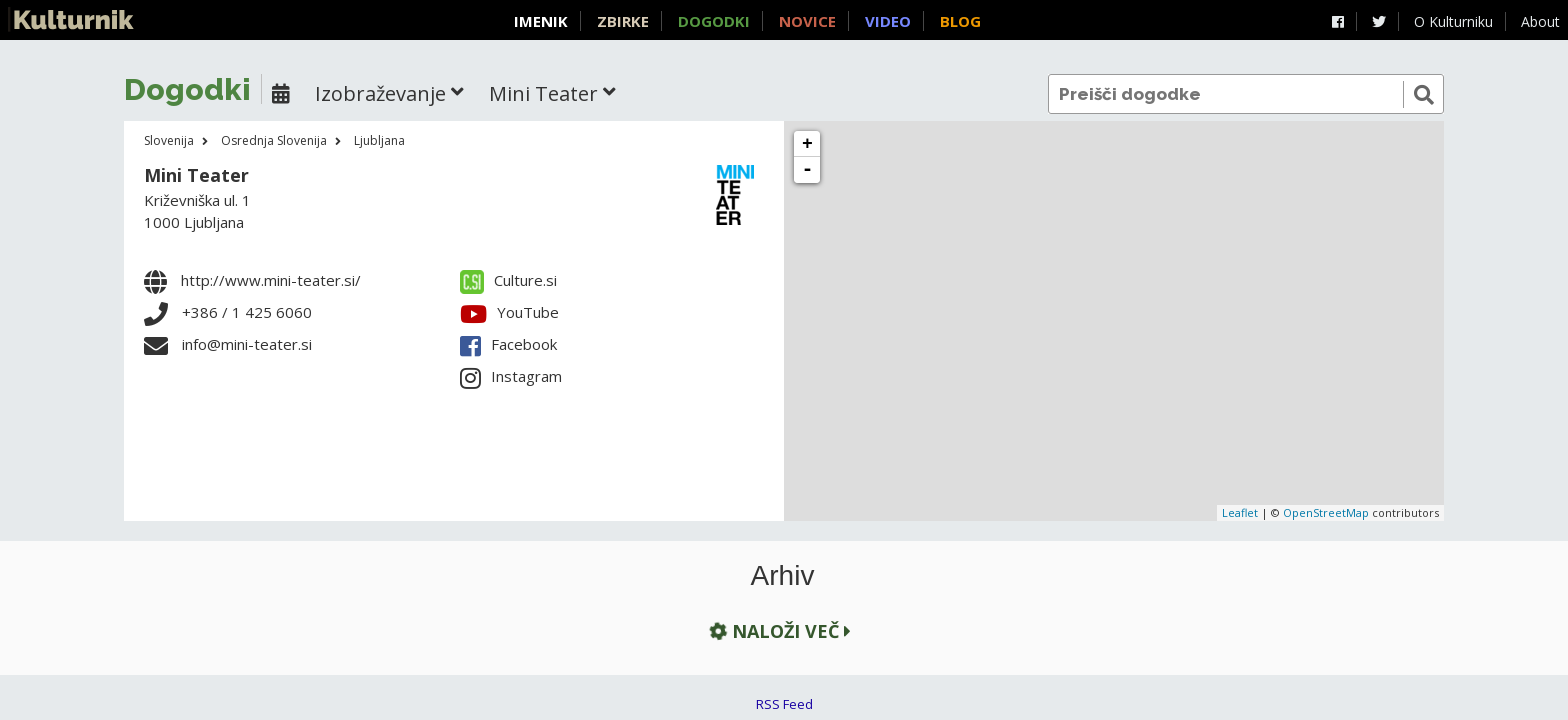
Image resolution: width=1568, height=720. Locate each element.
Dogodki (714, 21)
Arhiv (783, 576)
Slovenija (169, 140)
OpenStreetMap (1326, 512)
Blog (960, 21)
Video (888, 21)
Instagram (511, 376)
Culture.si (508, 280)
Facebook (508, 344)
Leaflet (1240, 512)
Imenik (541, 21)
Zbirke (623, 21)
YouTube (509, 312)
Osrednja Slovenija (274, 140)
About (1540, 21)
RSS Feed (784, 704)
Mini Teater (196, 175)
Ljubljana (379, 140)
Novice (807, 21)
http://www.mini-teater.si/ (271, 280)
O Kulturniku (1453, 21)
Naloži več (778, 630)
